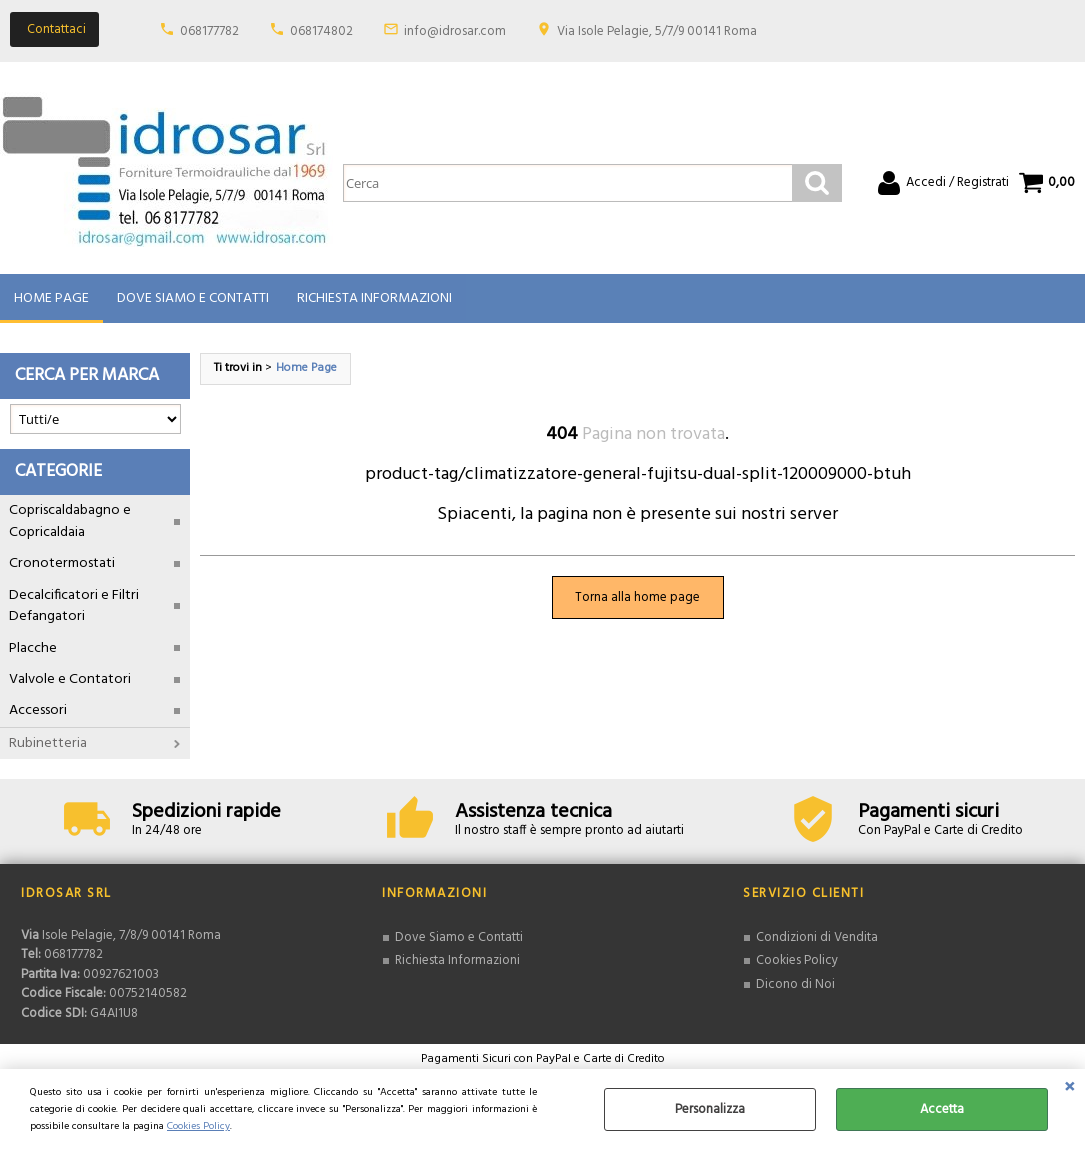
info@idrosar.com (455, 31)
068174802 (321, 31)
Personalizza (710, 1109)
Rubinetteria (48, 743)
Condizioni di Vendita (817, 937)
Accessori (38, 711)
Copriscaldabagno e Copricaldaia (70, 522)
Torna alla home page (637, 597)
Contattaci (56, 29)
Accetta (942, 1109)
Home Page (51, 298)
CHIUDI (1069, 1089)
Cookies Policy (198, 1126)
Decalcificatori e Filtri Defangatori (74, 606)
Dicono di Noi (795, 984)
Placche (33, 648)
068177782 (209, 31)
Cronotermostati (62, 564)
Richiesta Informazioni (374, 298)
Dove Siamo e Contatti (193, 298)
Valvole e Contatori (70, 679)
